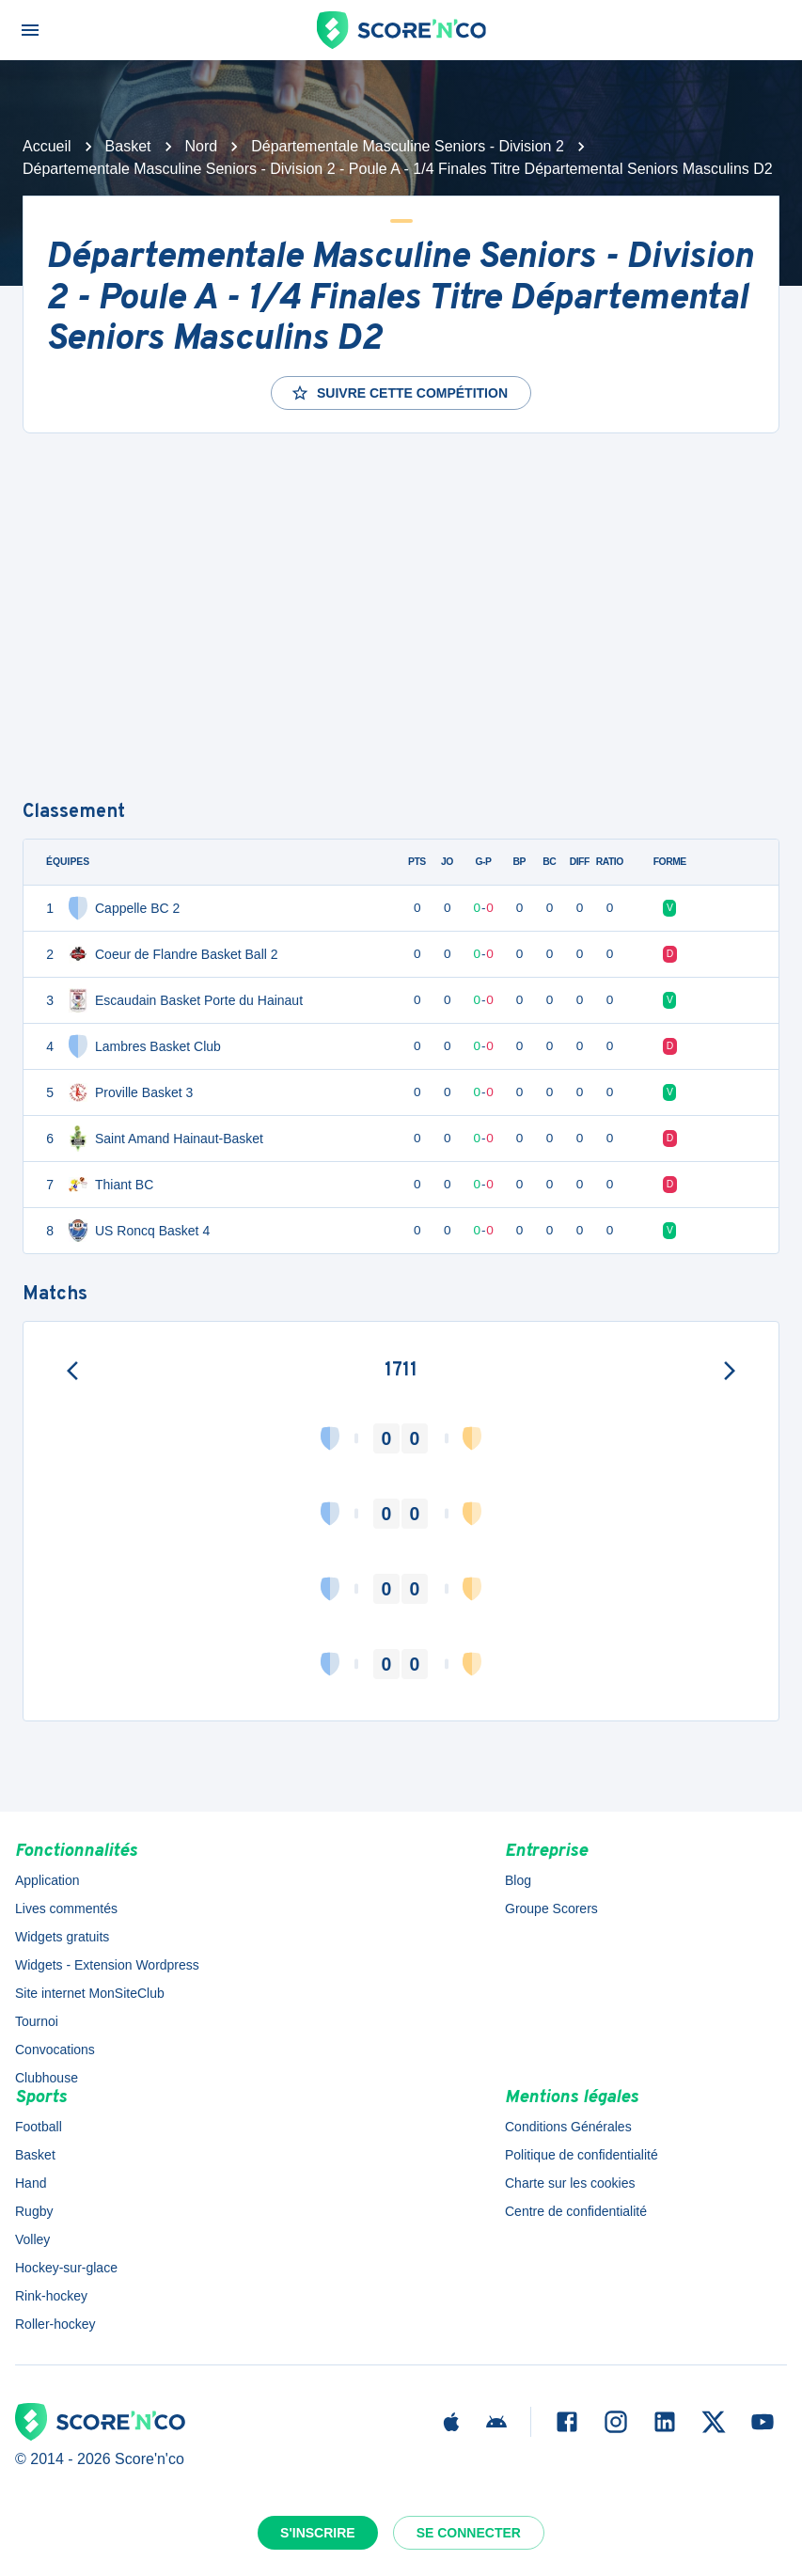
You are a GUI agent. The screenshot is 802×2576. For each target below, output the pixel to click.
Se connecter (469, 2532)
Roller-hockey (55, 2324)
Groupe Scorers (551, 1908)
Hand (30, 2183)
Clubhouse (46, 2077)
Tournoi (36, 2021)
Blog (518, 1880)
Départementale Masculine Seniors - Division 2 (407, 146)
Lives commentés (66, 1908)
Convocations (55, 2049)
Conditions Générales (568, 2126)
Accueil (47, 146)
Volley (32, 2239)
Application (47, 1880)
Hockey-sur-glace (66, 2267)
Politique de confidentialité (581, 2154)
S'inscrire (317, 2532)
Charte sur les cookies (570, 2183)
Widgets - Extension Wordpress (107, 1964)
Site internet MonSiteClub (90, 1993)
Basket (128, 146)
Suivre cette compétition (399, 393)
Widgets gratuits (62, 1936)
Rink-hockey (51, 2295)
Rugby (34, 2211)
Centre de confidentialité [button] (576, 2211)
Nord (201, 146)
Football (38, 2126)
